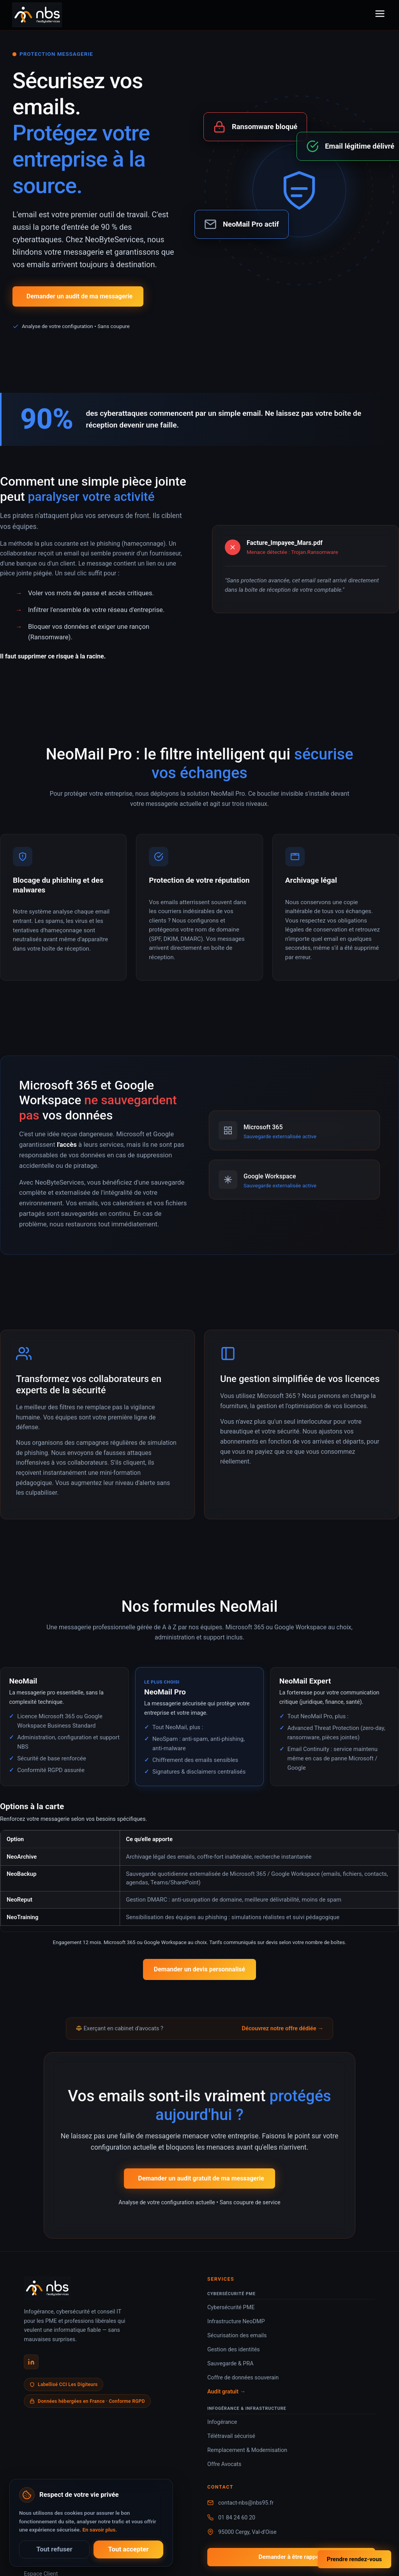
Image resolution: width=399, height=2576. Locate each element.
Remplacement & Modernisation (247, 2450)
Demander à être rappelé (291, 2556)
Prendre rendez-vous (354, 2559)
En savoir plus (98, 2529)
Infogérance (222, 2422)
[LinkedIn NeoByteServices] (31, 2361)
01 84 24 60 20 (236, 2517)
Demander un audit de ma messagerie (79, 296)
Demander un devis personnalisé (199, 1969)
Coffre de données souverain (243, 2377)
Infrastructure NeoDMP (236, 2321)
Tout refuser (54, 2549)
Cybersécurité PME (230, 2307)
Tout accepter (128, 2549)
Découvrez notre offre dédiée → (282, 2028)
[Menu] (380, 15)
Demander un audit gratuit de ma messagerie (201, 2178)
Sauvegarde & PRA (230, 2363)
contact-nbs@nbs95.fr (246, 2503)
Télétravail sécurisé (231, 2436)
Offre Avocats (224, 2464)
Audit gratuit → (226, 2391)
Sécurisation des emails (237, 2335)
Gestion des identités (233, 2349)
